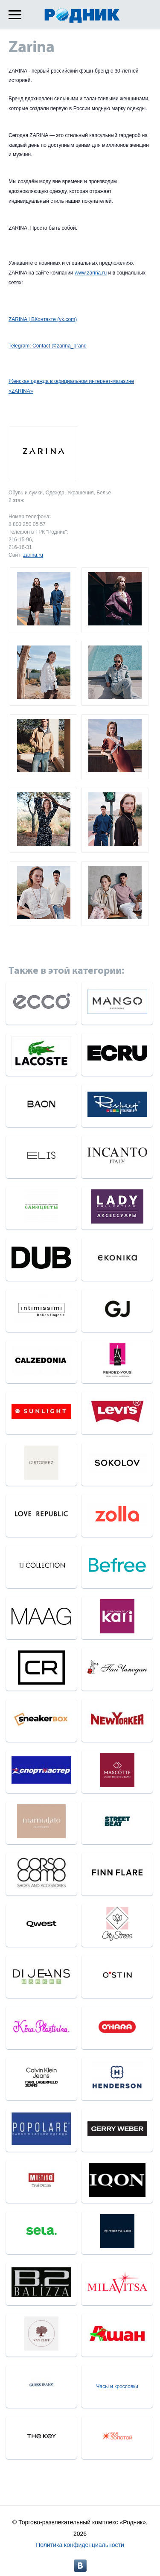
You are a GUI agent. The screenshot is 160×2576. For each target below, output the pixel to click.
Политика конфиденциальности (80, 2544)
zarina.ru (33, 555)
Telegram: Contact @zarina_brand (48, 346)
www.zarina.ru (91, 273)
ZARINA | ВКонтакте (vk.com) (43, 319)
